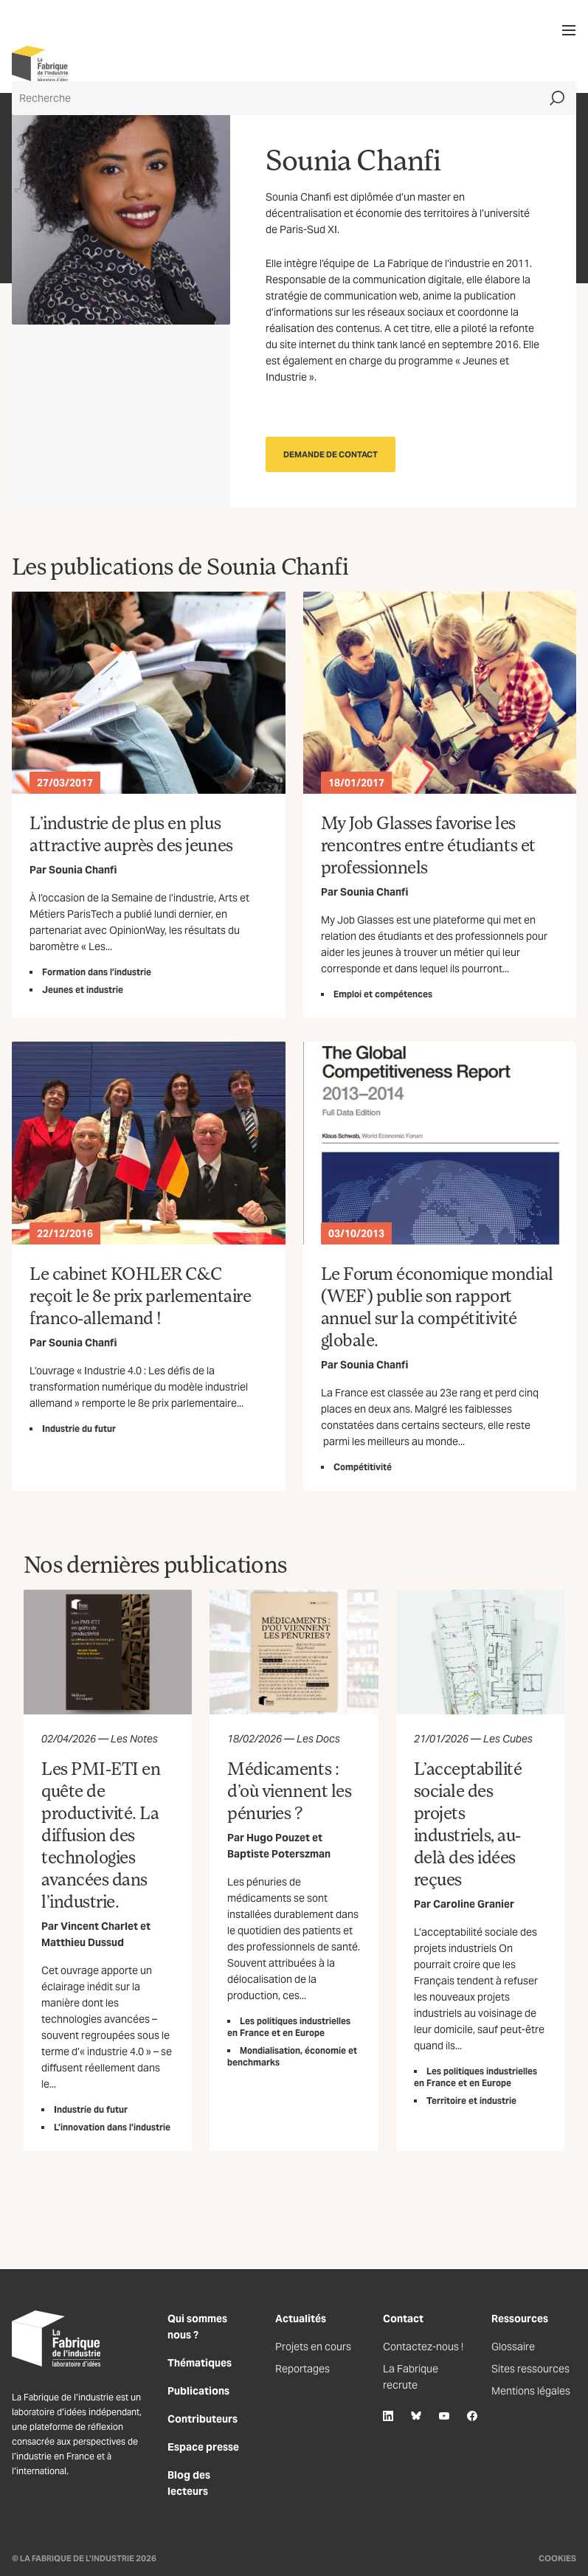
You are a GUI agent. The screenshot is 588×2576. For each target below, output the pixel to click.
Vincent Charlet (99, 1926)
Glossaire (513, 2346)
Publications (198, 2390)
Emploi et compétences (382, 994)
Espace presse (203, 2447)
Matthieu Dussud (82, 1942)
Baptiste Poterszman (279, 1853)
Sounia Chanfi (83, 869)
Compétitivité (362, 1466)
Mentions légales (530, 2390)
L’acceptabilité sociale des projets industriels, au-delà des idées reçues (468, 1823)
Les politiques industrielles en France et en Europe (288, 2026)
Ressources (519, 2318)
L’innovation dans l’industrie (112, 2127)
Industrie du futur (79, 1428)
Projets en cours (313, 2346)
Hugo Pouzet (278, 1837)
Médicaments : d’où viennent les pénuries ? (289, 1790)
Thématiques (199, 2362)
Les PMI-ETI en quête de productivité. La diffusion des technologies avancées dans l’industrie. (100, 1834)
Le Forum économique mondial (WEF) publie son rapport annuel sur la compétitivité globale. (437, 1306)
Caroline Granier (473, 1904)
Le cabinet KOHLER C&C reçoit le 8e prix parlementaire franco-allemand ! (140, 1295)
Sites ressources (530, 2368)
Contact (403, 2318)
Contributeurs (202, 2419)
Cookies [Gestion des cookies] (557, 2558)
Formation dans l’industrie (96, 971)
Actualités (300, 2318)
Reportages (302, 2368)
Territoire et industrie (471, 2100)
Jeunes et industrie (82, 989)
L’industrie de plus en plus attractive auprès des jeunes (131, 833)
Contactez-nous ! (423, 2346)
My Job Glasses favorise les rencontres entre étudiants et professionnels (428, 844)
